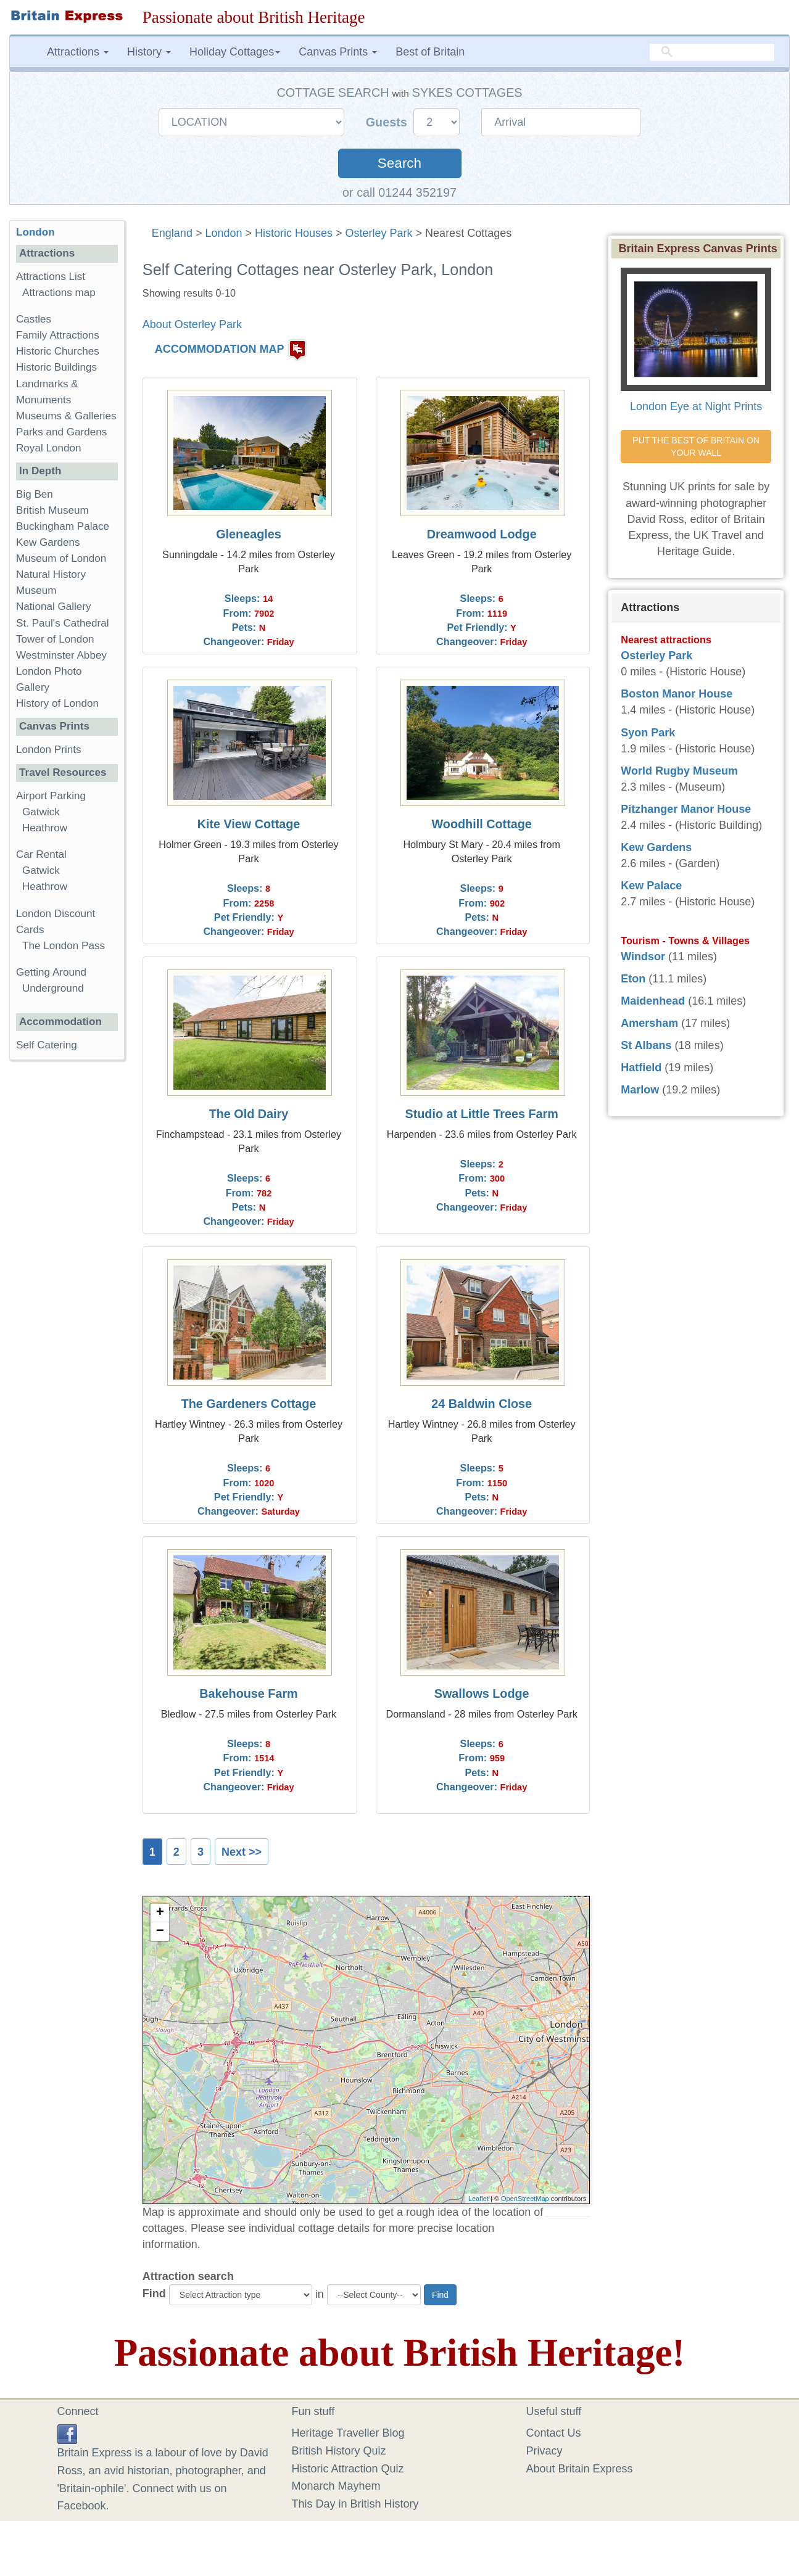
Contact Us (553, 2433)
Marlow (640, 1090)
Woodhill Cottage (482, 824)
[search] (712, 52)
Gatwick (41, 812)
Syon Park (648, 732)
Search (399, 163)
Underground (53, 988)
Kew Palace (651, 885)
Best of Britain (430, 52)
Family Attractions (57, 335)
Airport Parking (51, 796)
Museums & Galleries (66, 416)
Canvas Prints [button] (338, 52)
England (172, 233)
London (223, 233)
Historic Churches (57, 351)
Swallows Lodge (481, 1693)
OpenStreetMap (525, 2198)
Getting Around (51, 972)
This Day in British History (355, 2504)
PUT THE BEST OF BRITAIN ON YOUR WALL (697, 446)
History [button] (149, 52)
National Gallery (53, 606)
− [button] (160, 1931)
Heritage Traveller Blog (348, 2433)
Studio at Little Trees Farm (481, 1114)
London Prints (48, 749)
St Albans (646, 1045)
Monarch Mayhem (336, 2486)
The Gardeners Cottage (249, 1403)
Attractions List (50, 276)
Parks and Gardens (61, 432)
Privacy (544, 2451)
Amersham (649, 1023)
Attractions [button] (78, 52)
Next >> (241, 1852)
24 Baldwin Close (481, 1403)
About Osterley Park (192, 324)
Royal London (48, 448)
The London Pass (63, 946)
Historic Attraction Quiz (348, 2469)
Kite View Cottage (248, 824)
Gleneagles (248, 534)
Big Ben (34, 494)
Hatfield (641, 1067)
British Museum (52, 510)
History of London (57, 703)
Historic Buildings (56, 367)
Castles (33, 319)
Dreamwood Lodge (482, 534)
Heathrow (44, 828)
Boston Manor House (676, 694)
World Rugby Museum (679, 771)
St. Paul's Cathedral (62, 623)
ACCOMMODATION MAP (219, 350)
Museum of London (61, 558)
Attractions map (59, 292)
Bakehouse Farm (248, 1693)
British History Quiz (339, 2451)
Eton (633, 979)
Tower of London (55, 639)
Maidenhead (653, 1001)
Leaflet (478, 2198)
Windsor (643, 956)
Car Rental (41, 854)
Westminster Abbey (61, 655)
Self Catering (46, 1045)
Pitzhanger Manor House (686, 809)
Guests (388, 122)
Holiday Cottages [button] (234, 52)
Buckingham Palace (62, 526)
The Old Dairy (249, 1114)
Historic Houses (294, 233)
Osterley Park (379, 233)
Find (154, 2293)
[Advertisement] (66, 1260)
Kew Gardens (48, 542)
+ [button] (160, 1913)
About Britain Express (579, 2469)
